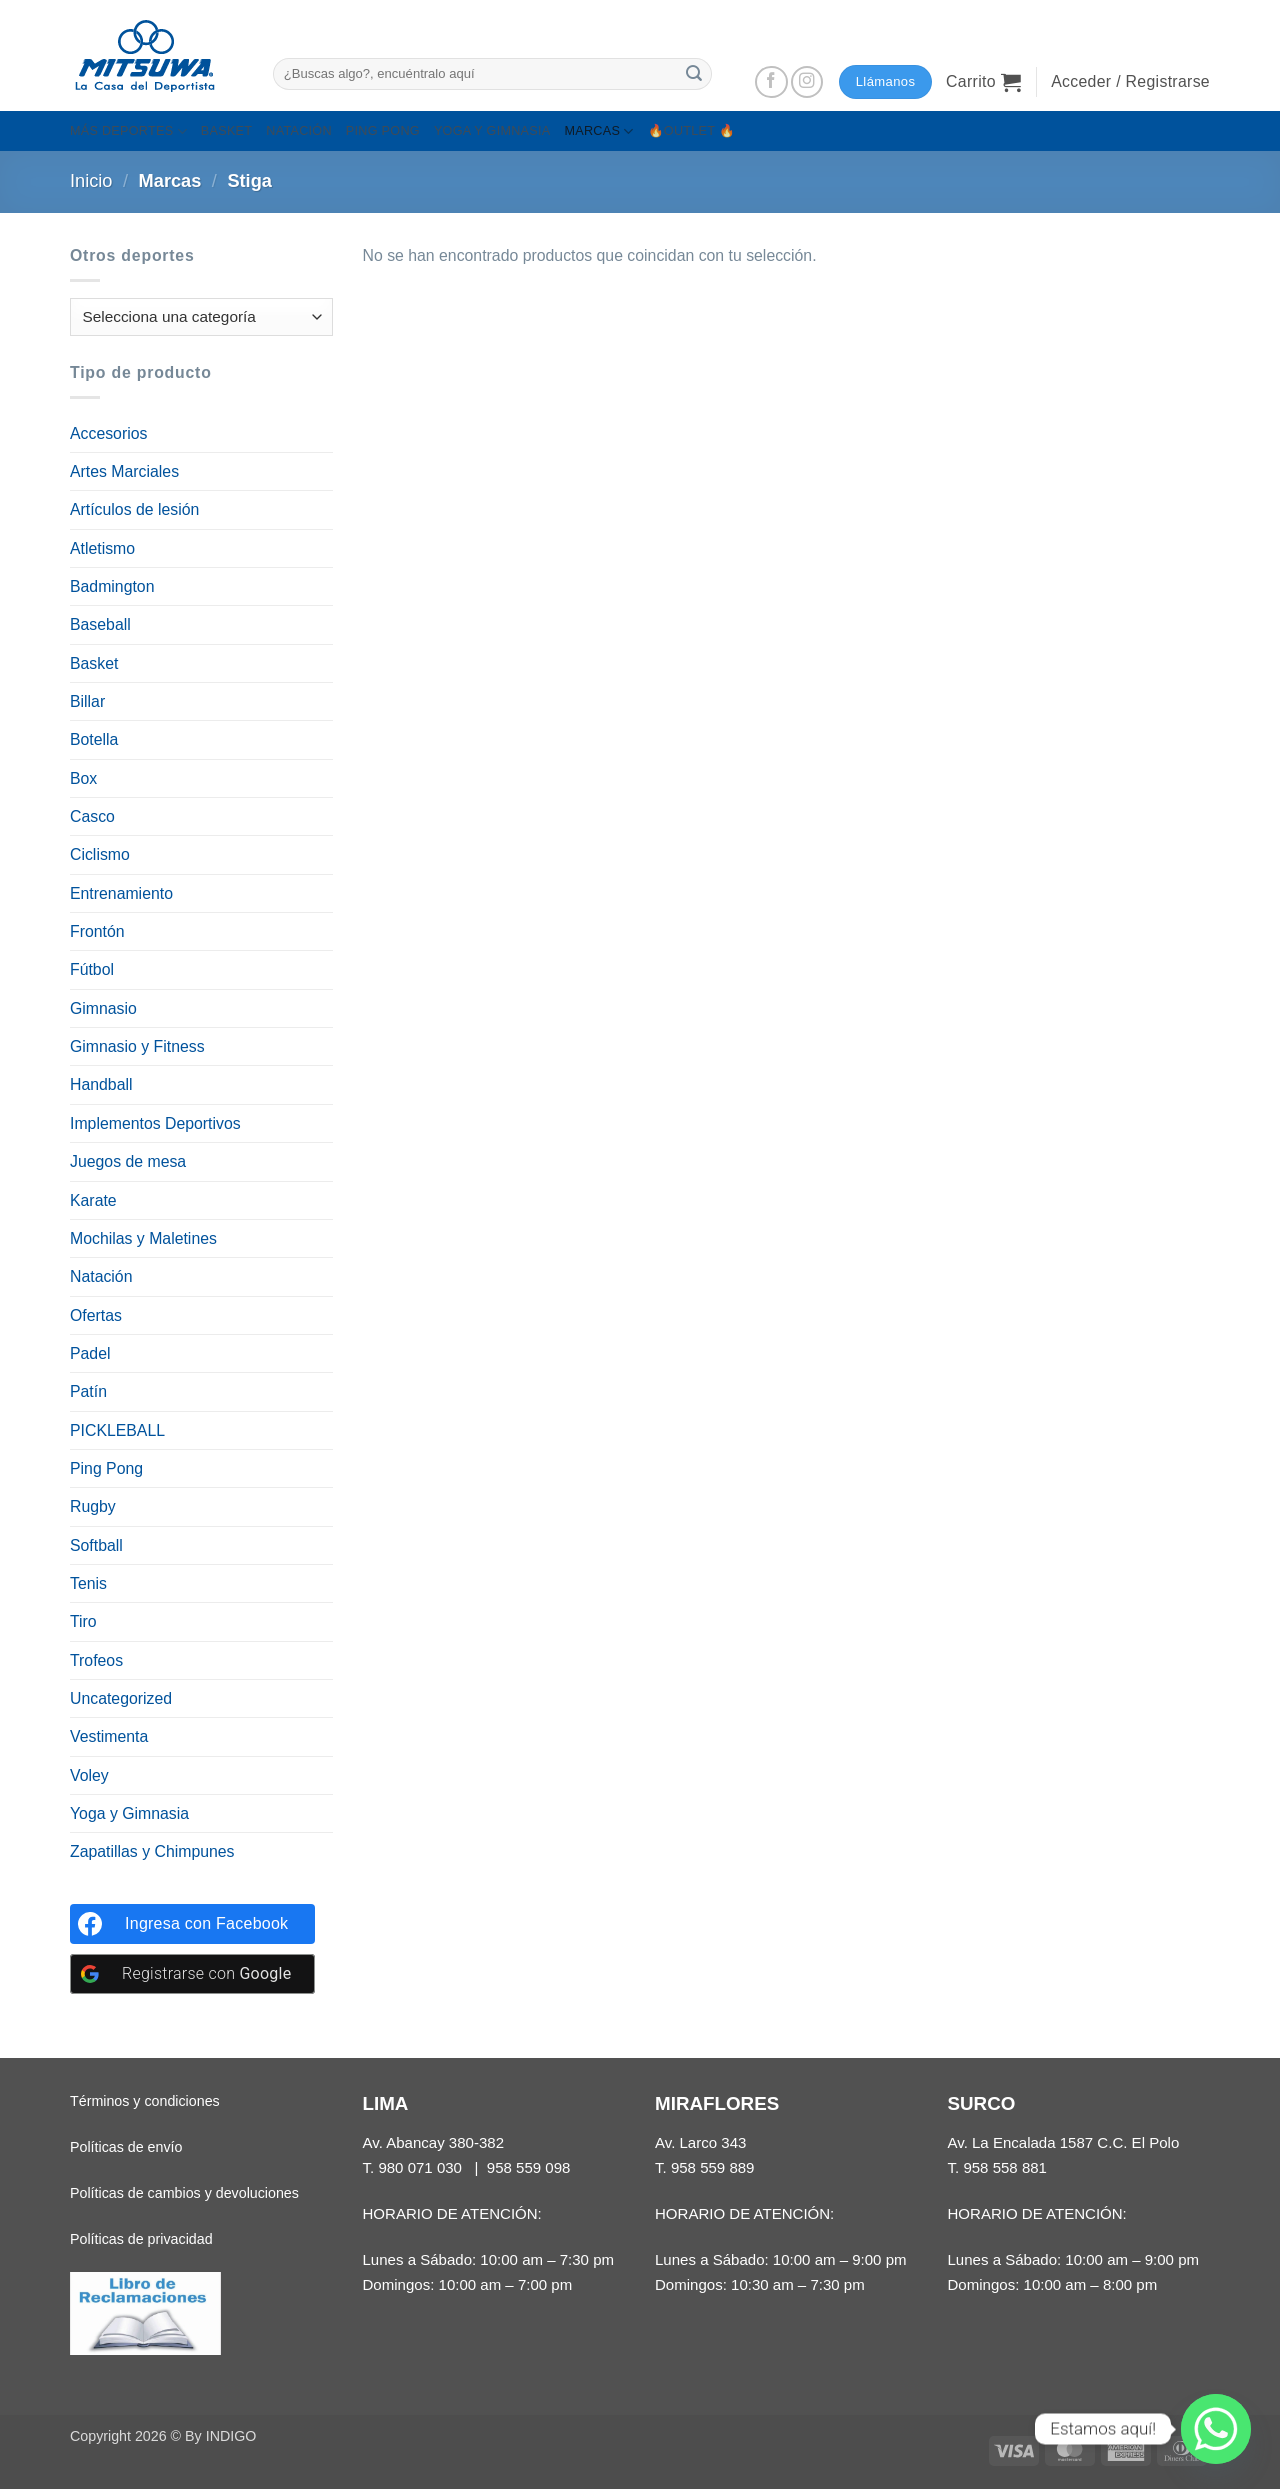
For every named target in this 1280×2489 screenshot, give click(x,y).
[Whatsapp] (1216, 2429)
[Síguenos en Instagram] (807, 82)
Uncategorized (121, 1698)
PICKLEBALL (117, 1430)
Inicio (91, 181)
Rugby (93, 1506)
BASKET (226, 131)
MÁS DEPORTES (128, 131)
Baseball (100, 624)
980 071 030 (420, 2167)
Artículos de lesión (134, 509)
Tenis (88, 1583)
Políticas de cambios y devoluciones (184, 2193)
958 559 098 (529, 2167)
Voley (89, 1775)
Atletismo (102, 548)
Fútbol (92, 969)
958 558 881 (1005, 2167)
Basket (94, 663)
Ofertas (96, 1315)
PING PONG (383, 131)
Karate (93, 1200)
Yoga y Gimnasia (129, 1813)
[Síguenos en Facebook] (771, 82)
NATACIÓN (299, 131)
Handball (101, 1084)
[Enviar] (694, 73)
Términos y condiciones (145, 2101)
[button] (983, 82)
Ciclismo (100, 854)
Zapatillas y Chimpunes (152, 1851)
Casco (92, 816)
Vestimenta (109, 1736)
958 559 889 (713, 2167)
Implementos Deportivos (155, 1123)
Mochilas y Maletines (143, 1238)
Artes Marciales (124, 471)
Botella (94, 739)
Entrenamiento (121, 893)
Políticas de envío (126, 2147)
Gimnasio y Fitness (137, 1046)
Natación (101, 1276)
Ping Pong (106, 1468)
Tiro (83, 1621)
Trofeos (96, 1660)
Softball (96, 1545)
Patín (88, 1391)
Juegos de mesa (128, 1161)
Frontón (97, 931)
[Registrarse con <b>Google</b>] (192, 1974)
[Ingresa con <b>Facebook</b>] (192, 1924)
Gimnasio (103, 1008)
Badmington (112, 586)
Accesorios (108, 433)
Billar (87, 701)
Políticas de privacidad (141, 2239)
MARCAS (598, 131)
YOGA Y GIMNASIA (492, 131)
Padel (90, 1353)
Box (83, 778)
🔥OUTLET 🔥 (692, 131)
